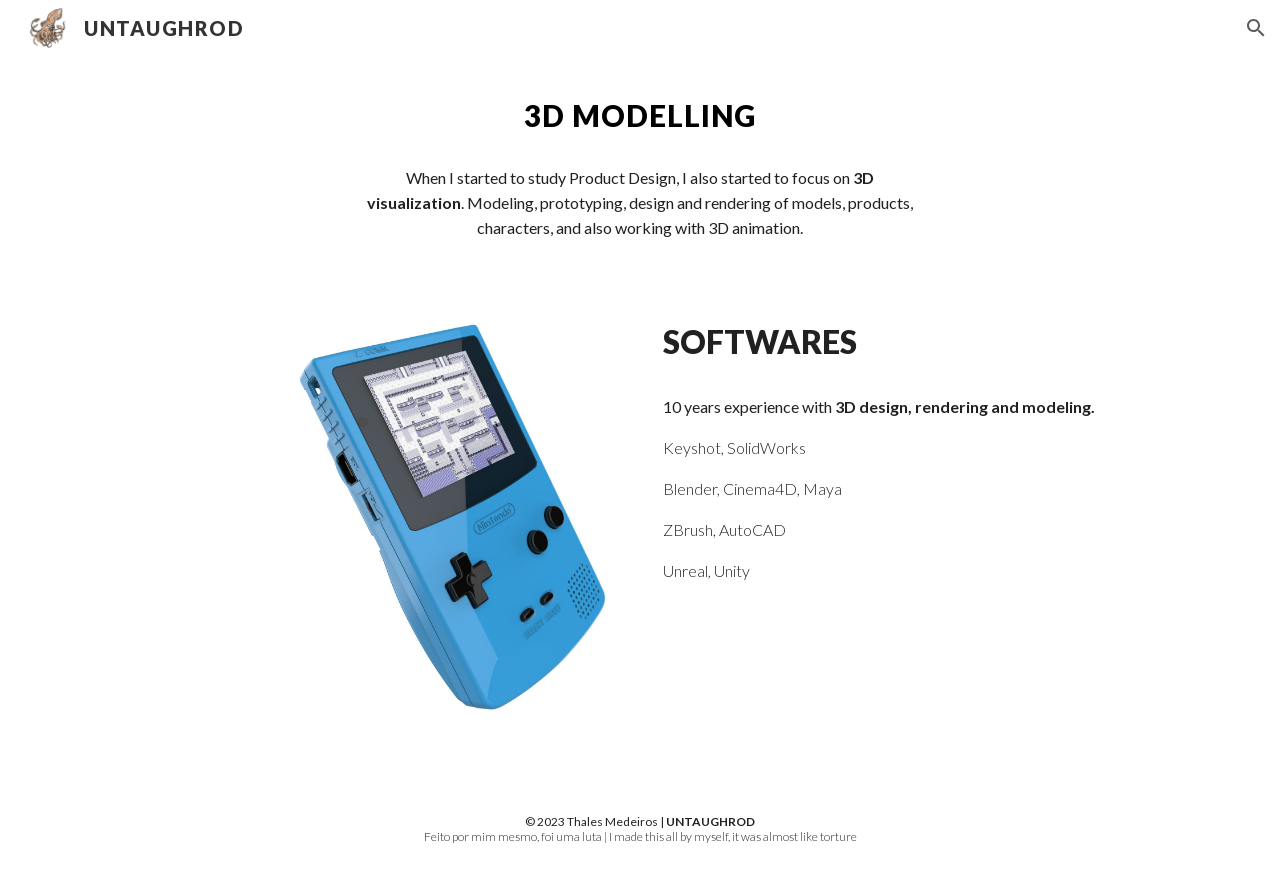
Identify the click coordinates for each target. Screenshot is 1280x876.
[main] (640, 116)
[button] (1256, 28)
